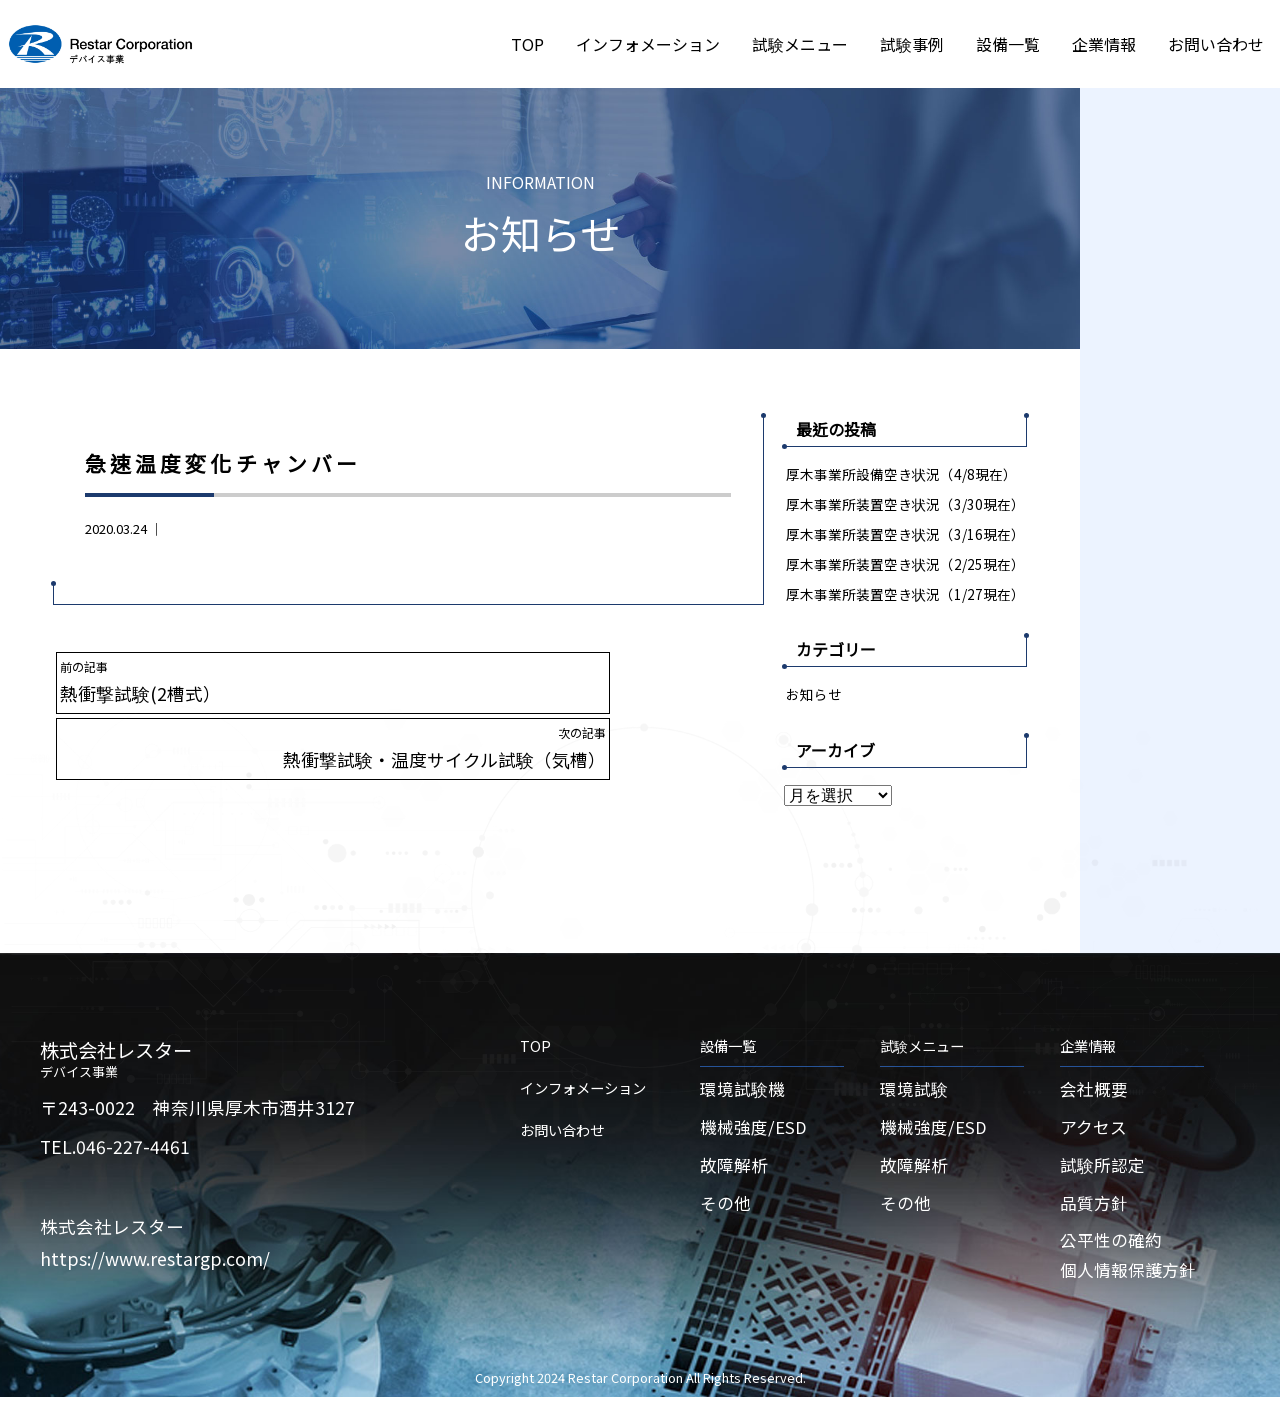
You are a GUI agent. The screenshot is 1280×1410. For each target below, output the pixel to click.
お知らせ (814, 696)
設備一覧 (1008, 44)
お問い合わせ (1216, 44)
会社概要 (1096, 1093)
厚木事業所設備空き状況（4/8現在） (902, 473)
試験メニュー (800, 44)
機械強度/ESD (756, 1132)
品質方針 (1096, 1211)
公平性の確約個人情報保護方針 (1132, 1267)
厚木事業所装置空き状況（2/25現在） (906, 564)
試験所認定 (1105, 1172)
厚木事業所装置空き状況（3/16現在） (906, 534)
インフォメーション (648, 44)
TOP (527, 44)
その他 (727, 1211)
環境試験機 (745, 1093)
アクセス (1095, 1132)
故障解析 (736, 1172)
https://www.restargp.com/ (155, 1261)
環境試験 (916, 1093)
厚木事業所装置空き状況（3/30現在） (906, 504)
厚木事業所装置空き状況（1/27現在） (906, 595)
